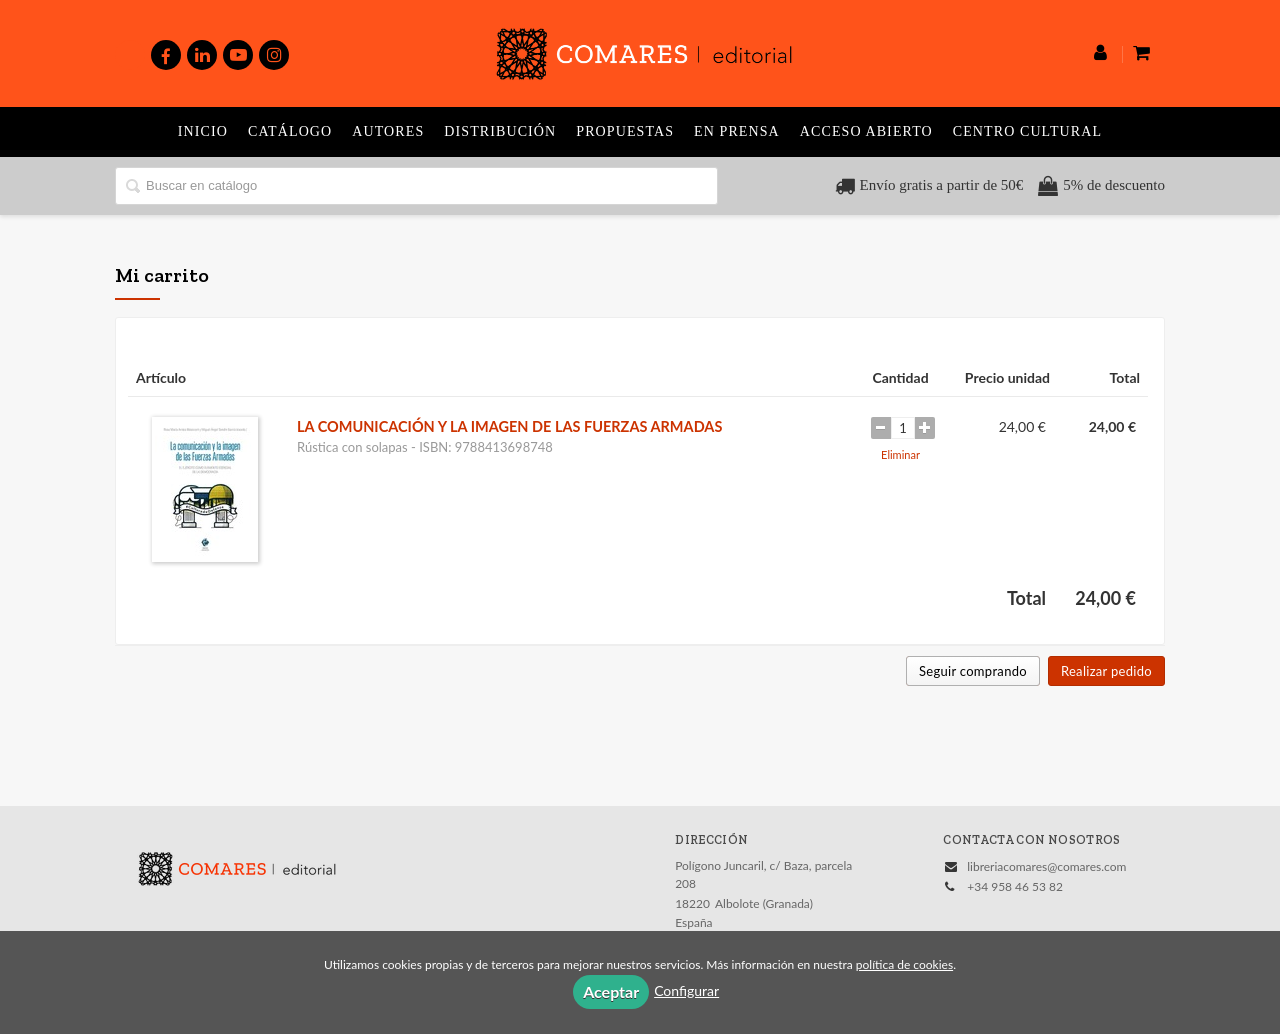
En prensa (737, 131)
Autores (388, 131)
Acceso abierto (866, 131)
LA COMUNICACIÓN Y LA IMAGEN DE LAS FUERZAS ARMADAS (509, 426)
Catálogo (290, 131)
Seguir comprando (973, 671)
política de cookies (904, 964)
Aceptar (611, 991)
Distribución (500, 131)
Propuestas (625, 131)
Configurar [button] (686, 990)
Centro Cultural (1027, 131)
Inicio (203, 131)
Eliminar (900, 454)
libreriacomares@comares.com (1046, 866)
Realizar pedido (1106, 671)
